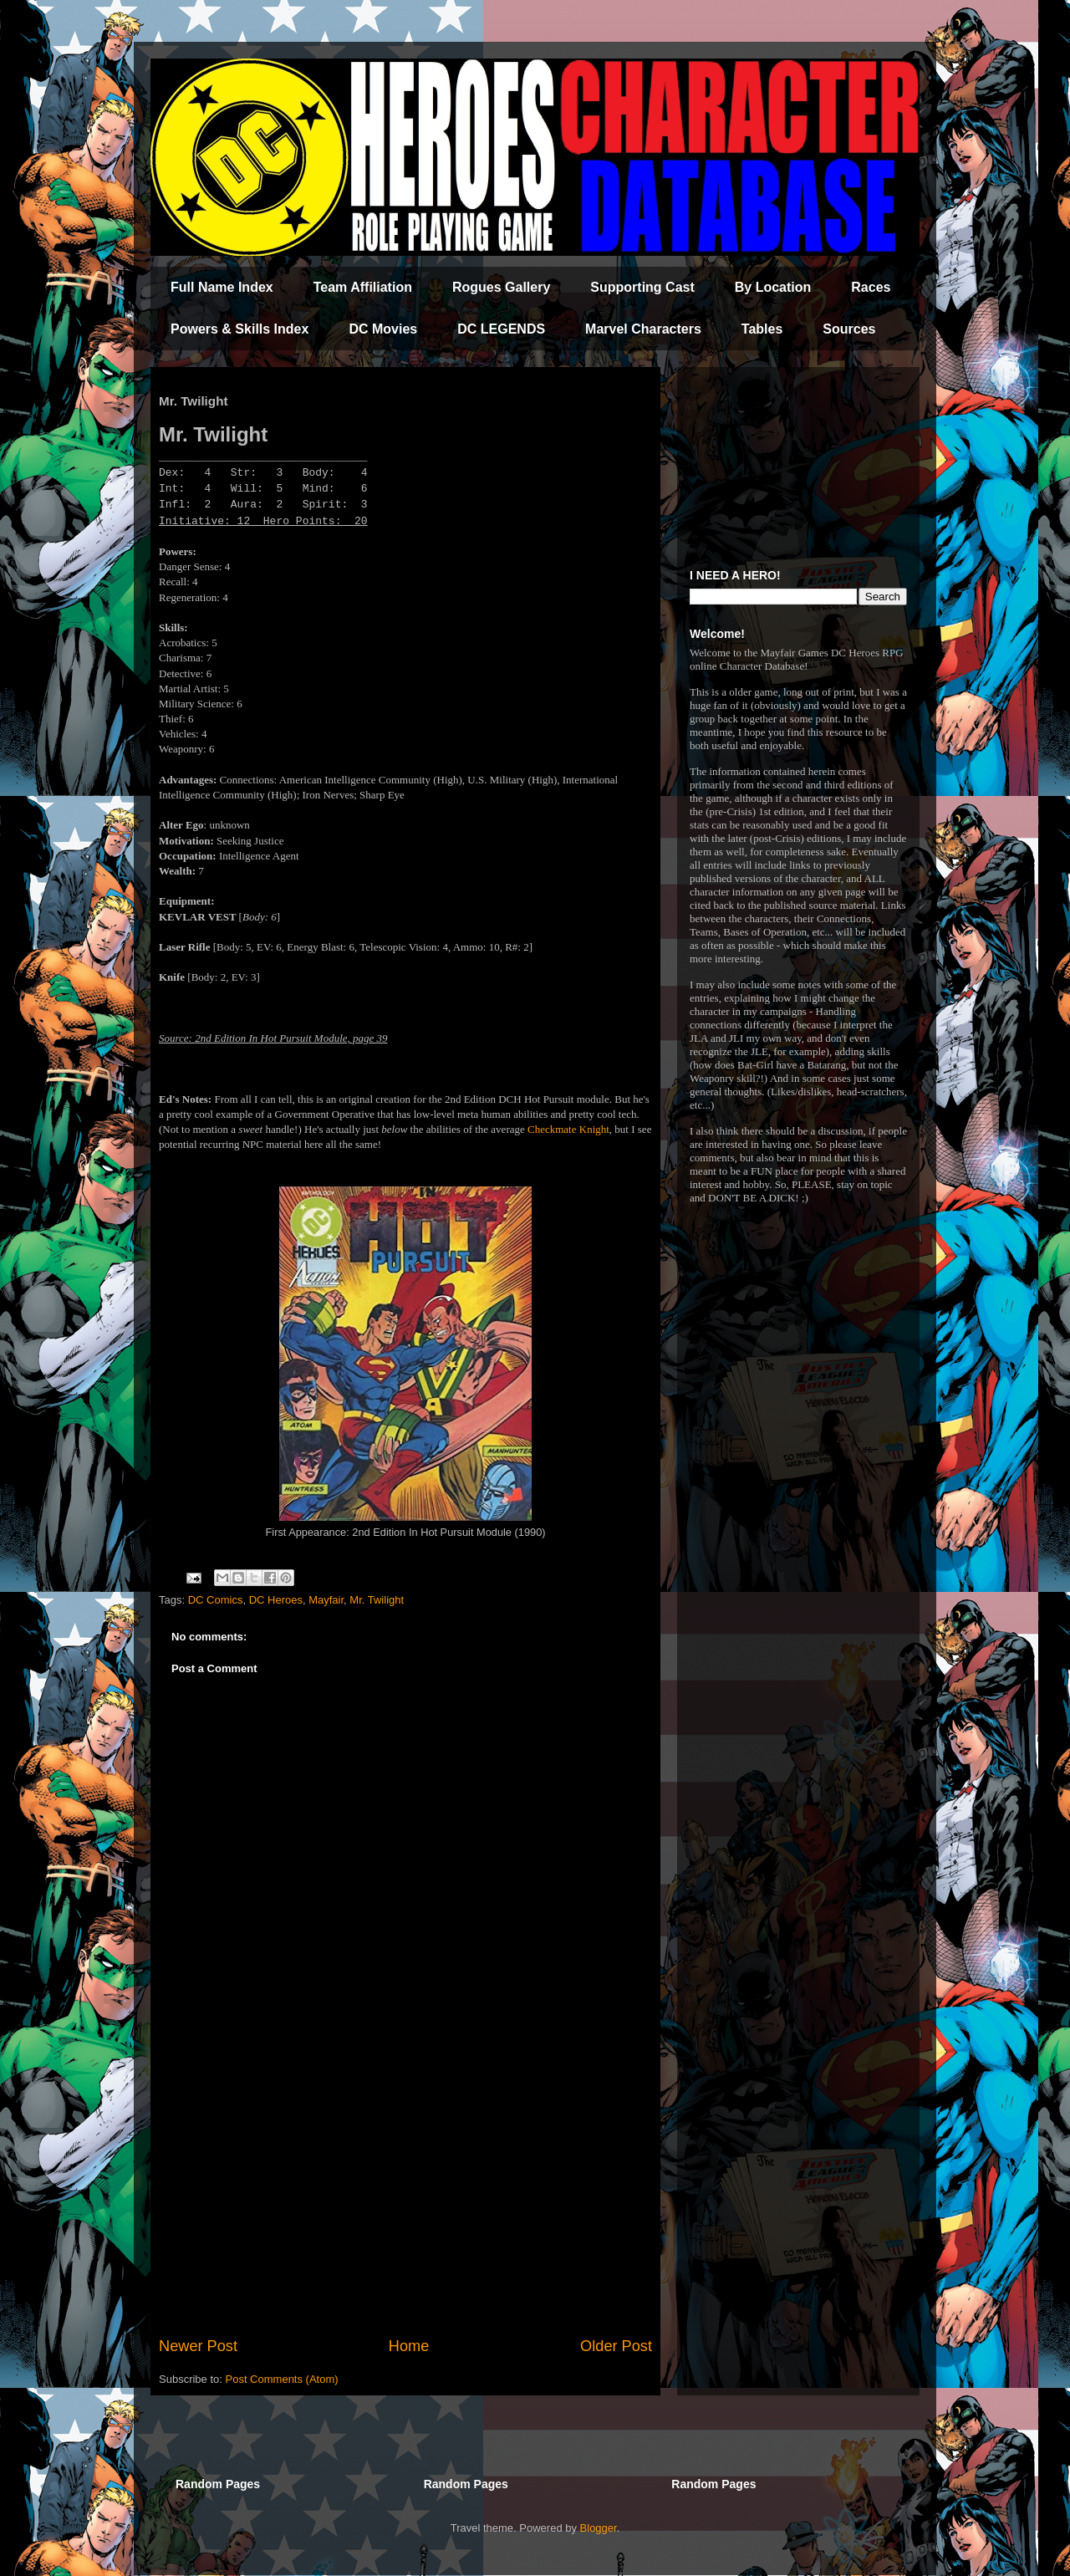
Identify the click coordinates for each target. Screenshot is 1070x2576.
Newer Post (198, 2346)
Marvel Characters (643, 329)
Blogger (598, 2528)
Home (409, 2346)
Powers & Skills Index (239, 329)
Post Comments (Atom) (282, 2379)
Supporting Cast (642, 287)
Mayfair (326, 1600)
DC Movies (383, 329)
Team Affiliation (362, 287)
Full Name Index (222, 287)
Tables (762, 329)
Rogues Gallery (501, 287)
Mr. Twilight (376, 1600)
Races (870, 287)
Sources (849, 329)
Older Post (616, 2346)
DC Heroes (276, 1600)
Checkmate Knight (568, 1129)
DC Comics (215, 1600)
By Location (773, 287)
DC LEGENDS (501, 329)
